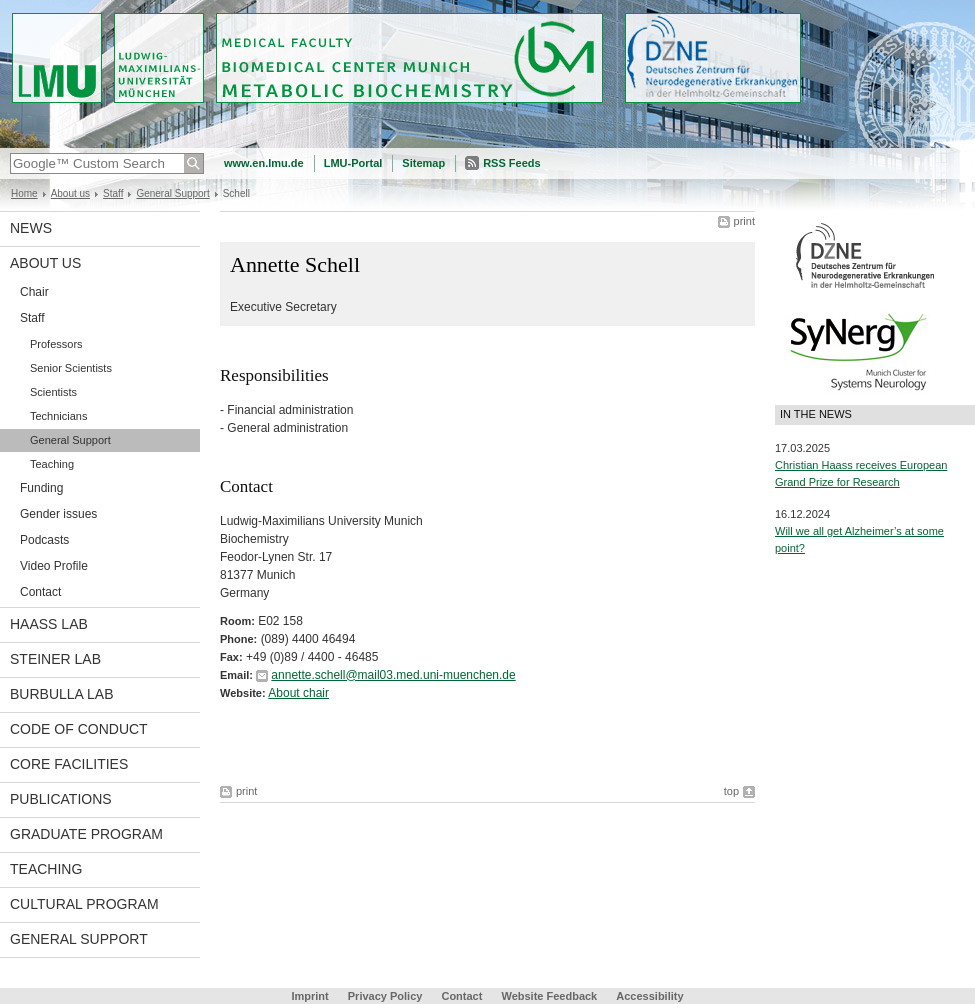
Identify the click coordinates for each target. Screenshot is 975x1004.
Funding (41, 488)
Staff (113, 193)
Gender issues (58, 514)
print (744, 221)
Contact (40, 592)
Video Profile (54, 566)
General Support (172, 193)
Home (24, 193)
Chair (34, 292)
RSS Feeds (511, 163)
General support (79, 939)
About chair (298, 693)
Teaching (52, 464)
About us (70, 193)
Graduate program (86, 834)
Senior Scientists (71, 368)
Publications (61, 799)
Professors (56, 344)
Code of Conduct (79, 729)
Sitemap (423, 163)
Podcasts (44, 540)
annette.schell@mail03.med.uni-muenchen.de (393, 675)
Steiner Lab (55, 659)
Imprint (309, 996)
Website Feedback (549, 996)
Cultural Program (84, 904)
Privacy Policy (385, 996)
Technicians (58, 416)
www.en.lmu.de (264, 163)
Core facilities (69, 764)
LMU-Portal (353, 163)
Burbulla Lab (62, 694)
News (31, 228)
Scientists (53, 392)
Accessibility (649, 996)
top (731, 791)
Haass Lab (49, 624)
